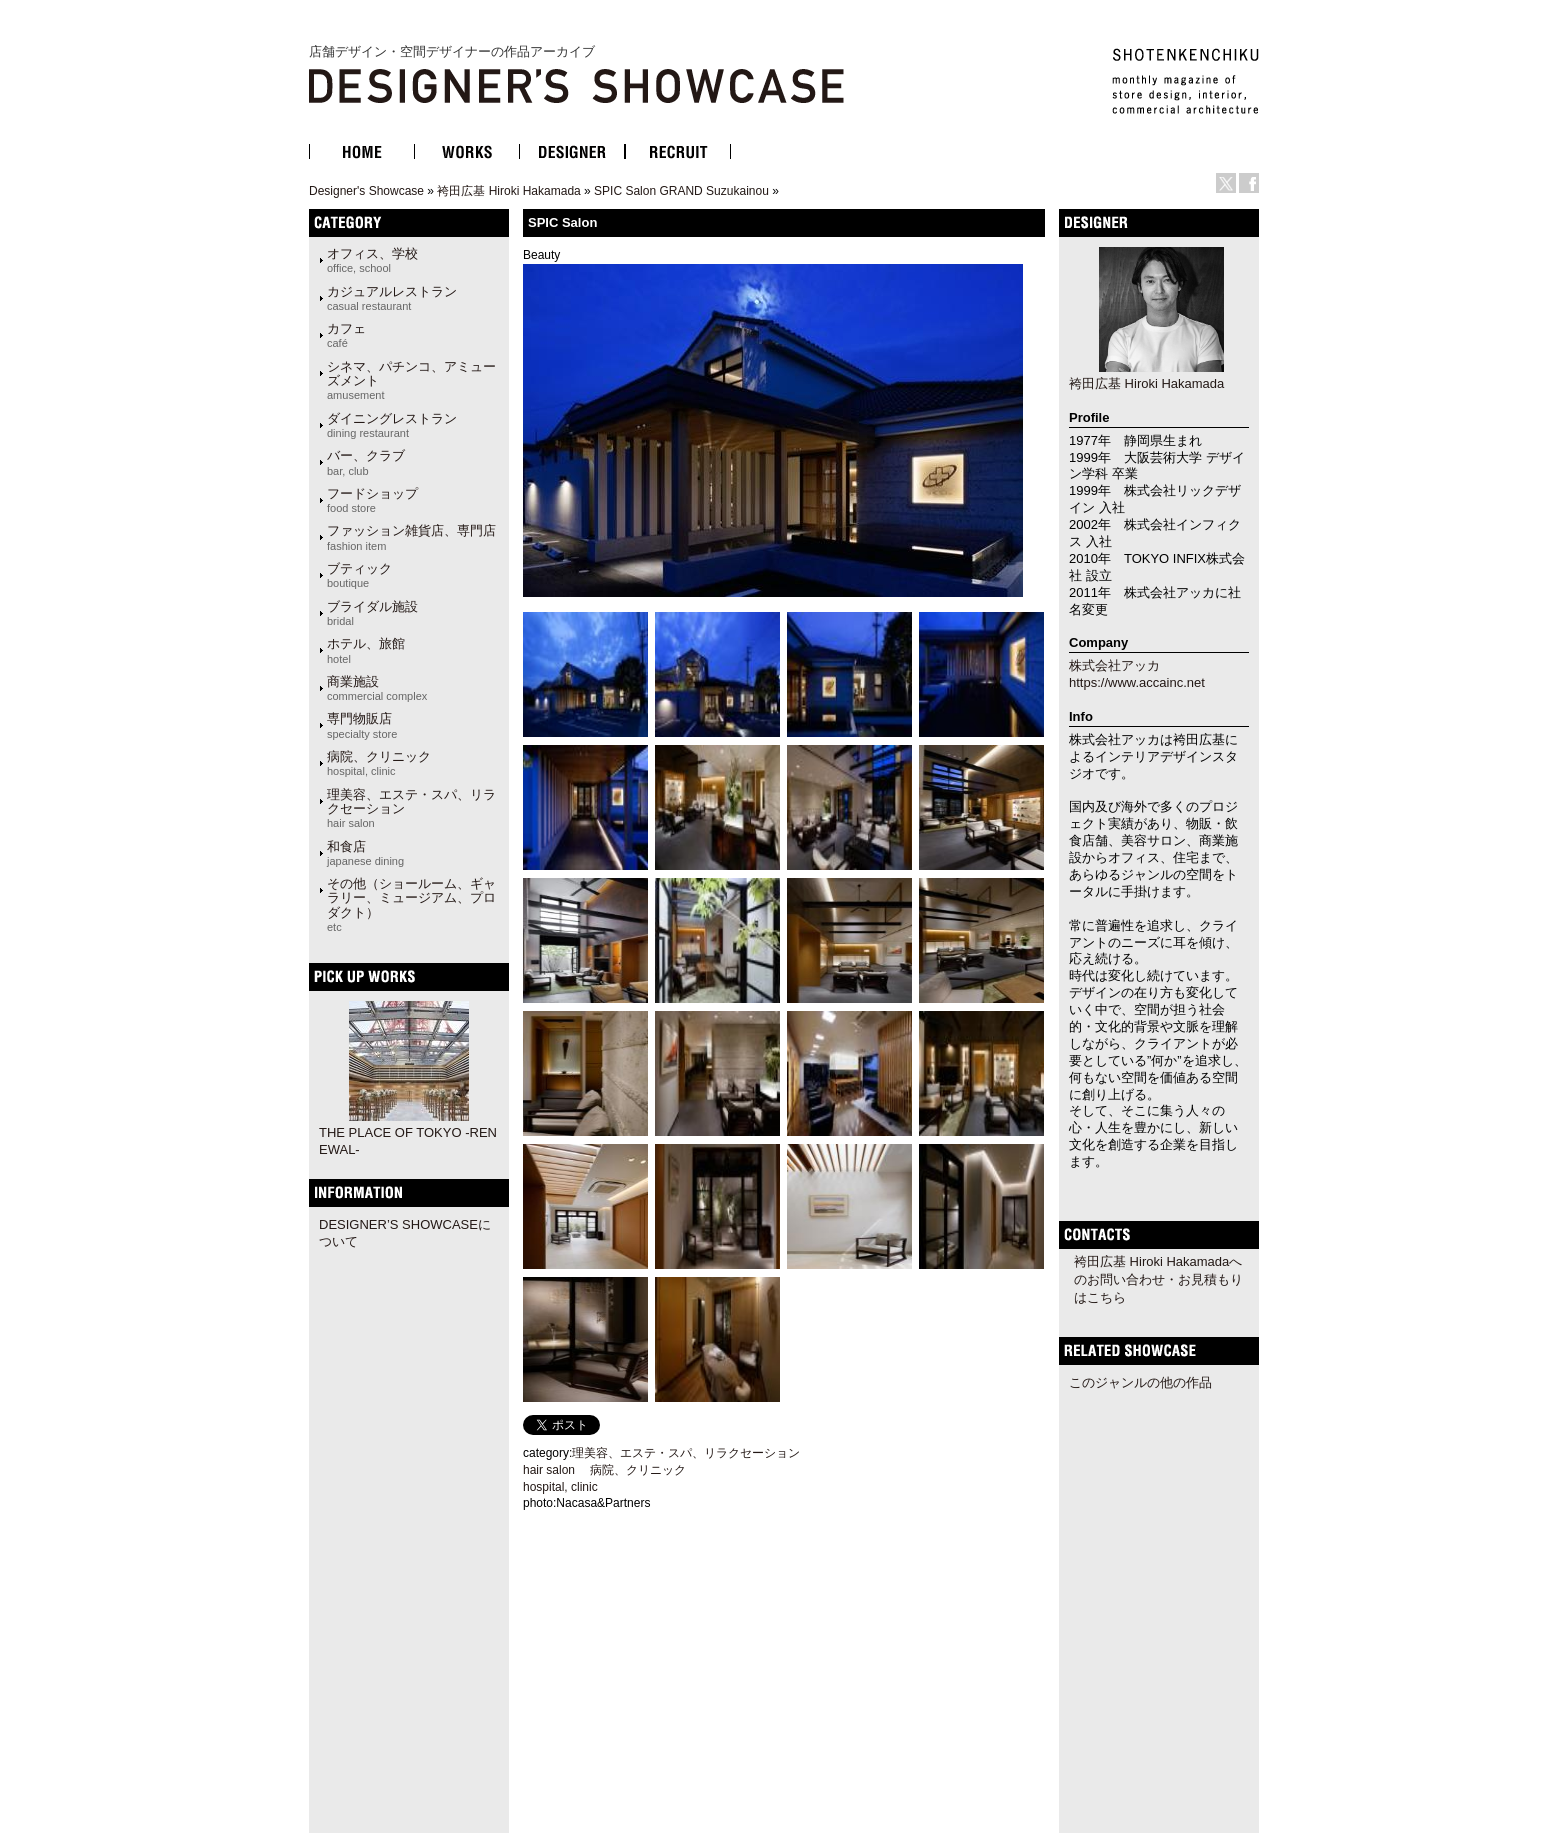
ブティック (359, 575)
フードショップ (372, 500)
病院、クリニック (379, 763)
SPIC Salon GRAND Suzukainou (681, 191)
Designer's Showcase (366, 191)
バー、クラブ (366, 462)
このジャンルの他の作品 (1140, 1382)
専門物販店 (362, 725)
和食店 (365, 853)
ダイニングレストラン (392, 425)
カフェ (346, 335)
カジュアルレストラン (392, 298)
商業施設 (377, 688)
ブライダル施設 (372, 613)
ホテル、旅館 (366, 650)
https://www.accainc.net (1137, 682)
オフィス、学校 (372, 260)
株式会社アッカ (1114, 665)
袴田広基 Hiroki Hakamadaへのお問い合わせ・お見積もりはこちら (1158, 1279)
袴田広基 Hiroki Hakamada (508, 191)
